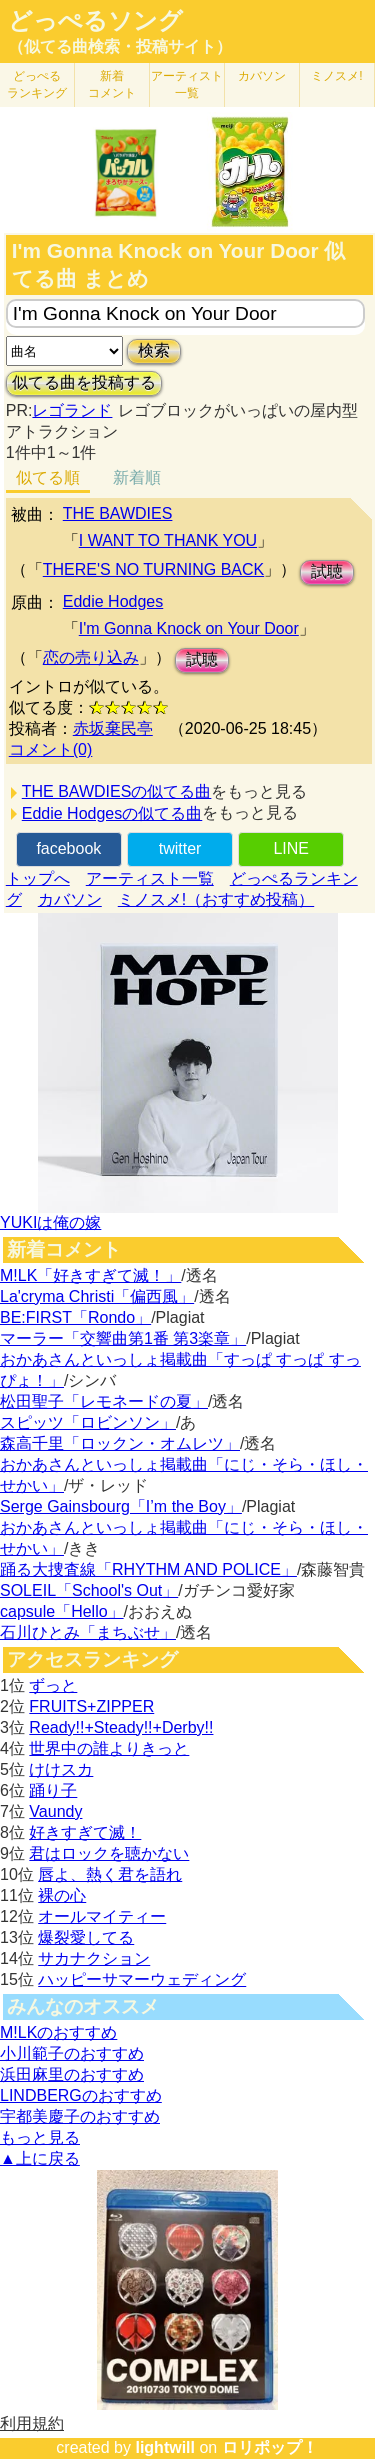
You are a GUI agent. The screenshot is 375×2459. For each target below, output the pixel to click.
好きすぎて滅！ (85, 1832)
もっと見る (40, 2137)
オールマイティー (102, 1916)
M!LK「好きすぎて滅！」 (90, 1275)
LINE (291, 848)
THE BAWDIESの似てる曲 (117, 791)
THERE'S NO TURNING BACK (153, 569)
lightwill (165, 2447)
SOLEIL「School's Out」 (89, 1590)
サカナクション (94, 1958)
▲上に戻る (40, 2158)
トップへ (38, 878)
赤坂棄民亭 (113, 728)
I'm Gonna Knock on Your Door (189, 628)
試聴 (327, 571)
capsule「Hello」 (62, 1611)
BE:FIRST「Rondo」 (75, 1317)
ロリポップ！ (270, 2447)
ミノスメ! (336, 76)
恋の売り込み (91, 657)
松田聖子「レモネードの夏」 (104, 1401)
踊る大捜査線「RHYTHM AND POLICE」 (148, 1569)
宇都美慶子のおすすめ (80, 2116)
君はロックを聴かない (109, 1853)
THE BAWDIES (118, 513)
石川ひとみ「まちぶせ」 (88, 1632)
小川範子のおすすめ (72, 2053)
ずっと (53, 1685)
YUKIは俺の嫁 (50, 1222)
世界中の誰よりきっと (109, 1748)
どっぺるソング (95, 21)
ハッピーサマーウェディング (142, 1979)
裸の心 (62, 1895)
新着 (112, 84)
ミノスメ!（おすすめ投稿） (216, 899)
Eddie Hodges (113, 601)
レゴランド (72, 410)
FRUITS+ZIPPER (91, 1706)
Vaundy (55, 1811)
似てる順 (48, 477)
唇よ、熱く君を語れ (110, 1874)
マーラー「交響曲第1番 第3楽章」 (123, 1338)
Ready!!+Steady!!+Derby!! (121, 1727)
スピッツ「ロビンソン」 (88, 1422)
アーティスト (187, 84)
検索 (154, 350)
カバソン (262, 76)
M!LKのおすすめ (58, 2032)
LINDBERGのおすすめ (81, 2095)
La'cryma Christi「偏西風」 (97, 1296)
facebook (68, 848)
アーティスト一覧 (150, 878)
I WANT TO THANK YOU (168, 540)
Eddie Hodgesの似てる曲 (112, 813)
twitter (180, 848)
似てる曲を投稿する (84, 382)
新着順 (137, 477)
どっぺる (37, 84)
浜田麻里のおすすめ (72, 2074)
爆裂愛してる (86, 1937)
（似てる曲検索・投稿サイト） (120, 46)
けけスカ (61, 1769)
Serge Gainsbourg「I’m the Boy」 (121, 1506)
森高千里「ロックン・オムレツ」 (120, 1443)
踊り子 (53, 1790)
